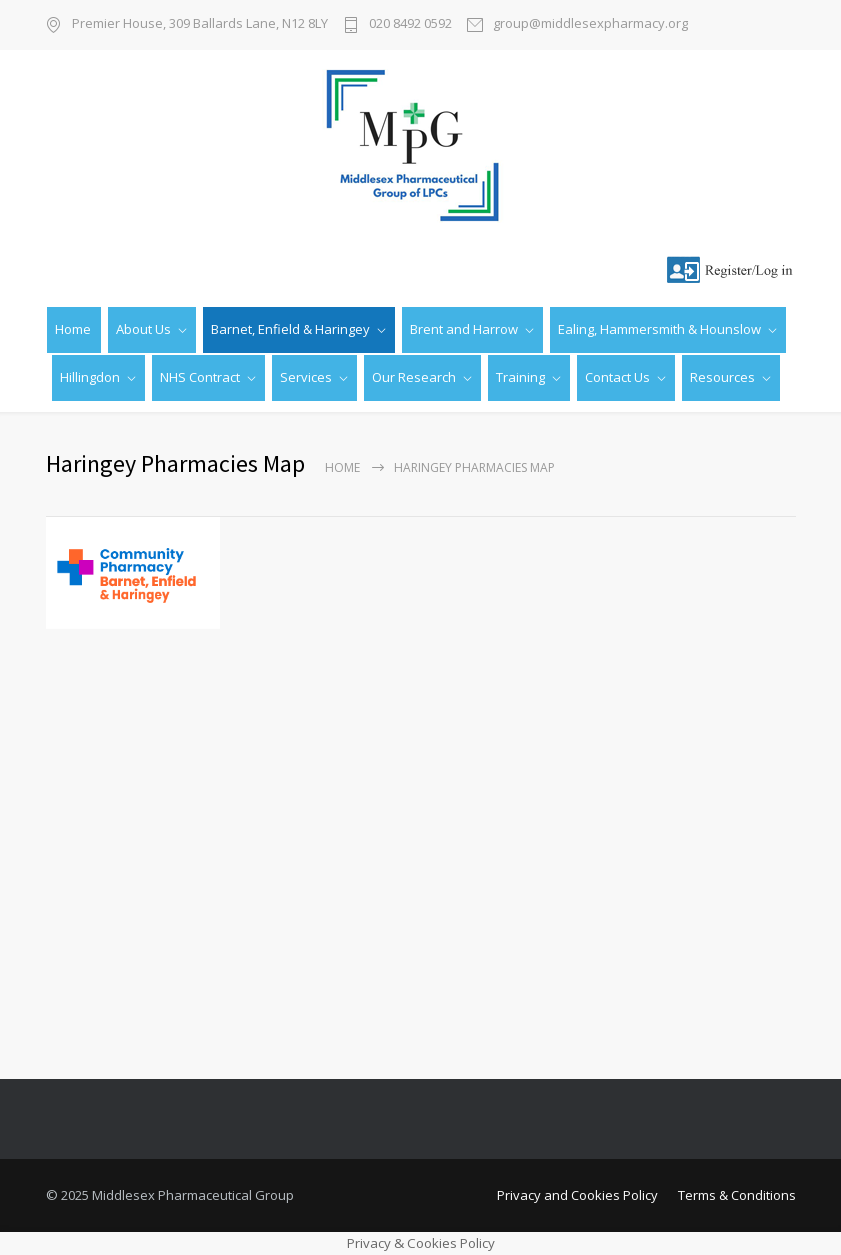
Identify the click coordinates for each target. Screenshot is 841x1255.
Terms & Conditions (737, 1195)
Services (306, 377)
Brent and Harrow (464, 329)
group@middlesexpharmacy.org (590, 24)
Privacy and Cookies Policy (577, 1195)
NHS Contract (200, 377)
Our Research (414, 377)
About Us (143, 329)
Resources (722, 377)
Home (73, 329)
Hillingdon (90, 377)
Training (520, 377)
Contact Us (617, 377)
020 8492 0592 (410, 24)
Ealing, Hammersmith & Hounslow (659, 329)
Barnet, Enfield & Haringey (290, 329)
